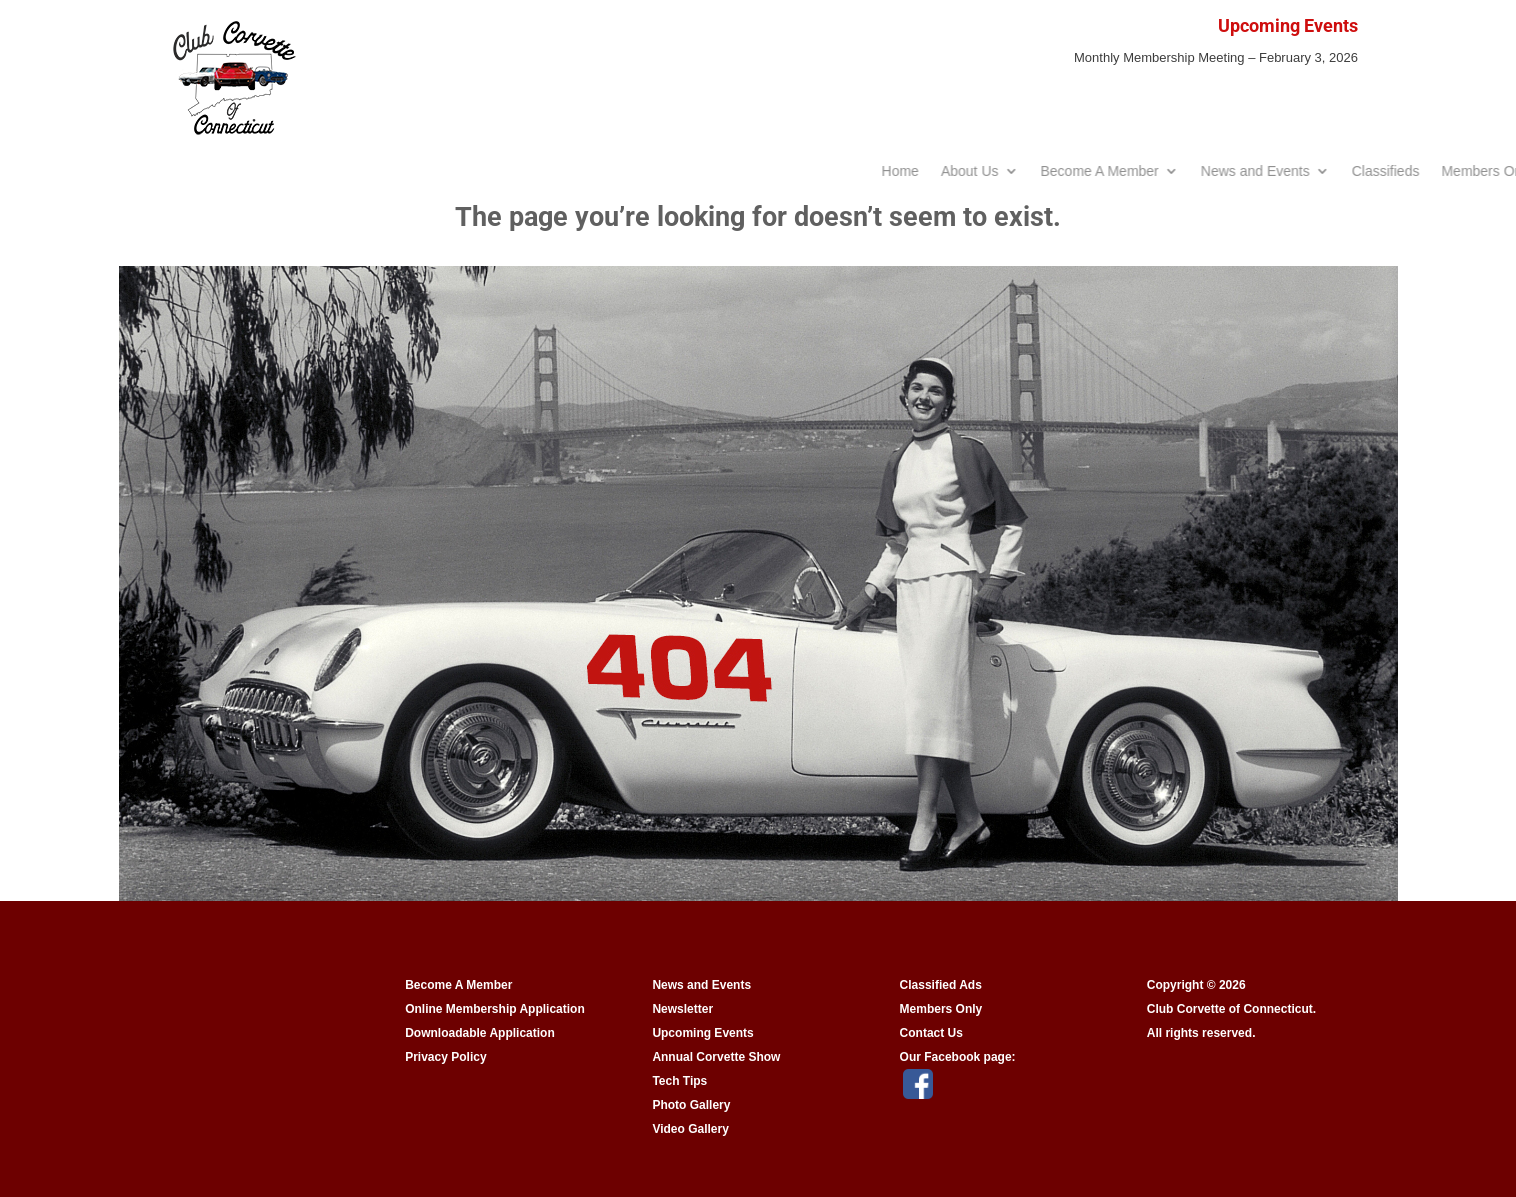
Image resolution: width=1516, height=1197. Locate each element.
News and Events (701, 985)
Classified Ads (941, 985)
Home (1095, 171)
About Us (1165, 171)
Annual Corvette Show (716, 1057)
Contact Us (931, 1033)
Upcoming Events (702, 1033)
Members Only (941, 1009)
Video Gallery (690, 1129)
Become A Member (1295, 171)
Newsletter (682, 1009)
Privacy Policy (445, 1057)
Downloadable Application (480, 1033)
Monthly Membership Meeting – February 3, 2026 (1216, 57)
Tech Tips (679, 1081)
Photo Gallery (691, 1105)
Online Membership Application (495, 1009)
